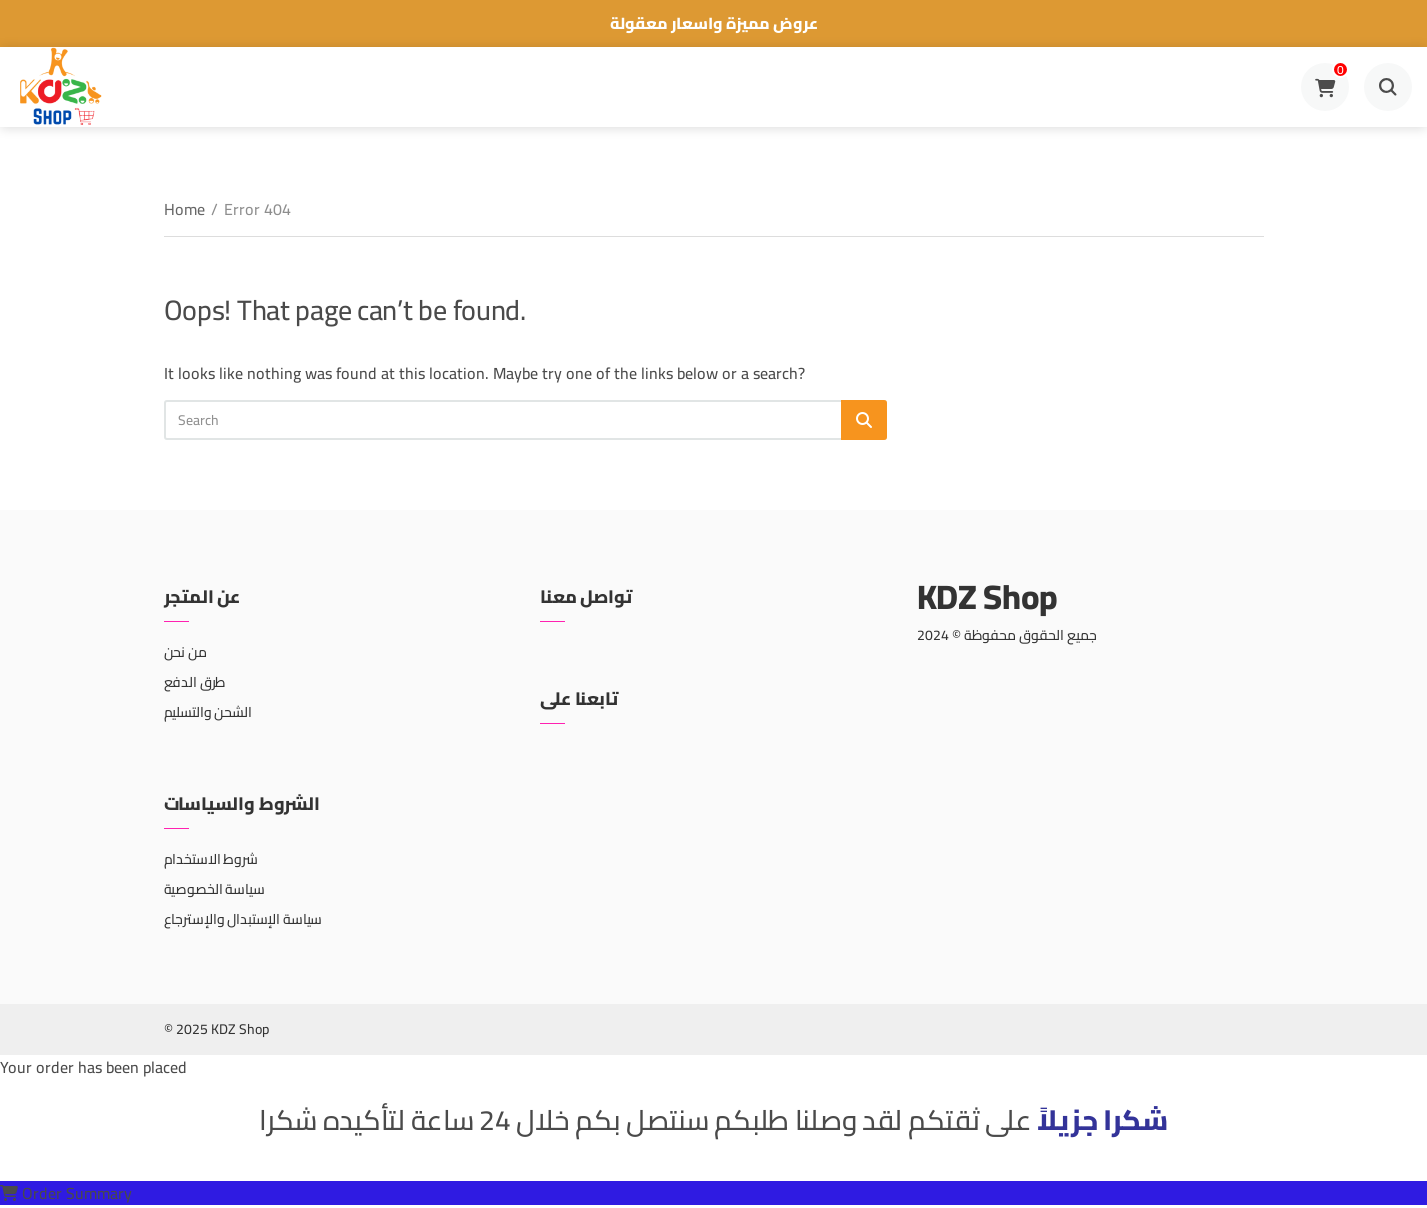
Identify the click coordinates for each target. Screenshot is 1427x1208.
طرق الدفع (195, 682)
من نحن (185, 652)
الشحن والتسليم (208, 712)
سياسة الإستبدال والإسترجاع (243, 919)
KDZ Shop (987, 596)
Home (184, 209)
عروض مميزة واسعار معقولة (714, 23)
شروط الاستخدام (211, 859)
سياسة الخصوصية (214, 889)
